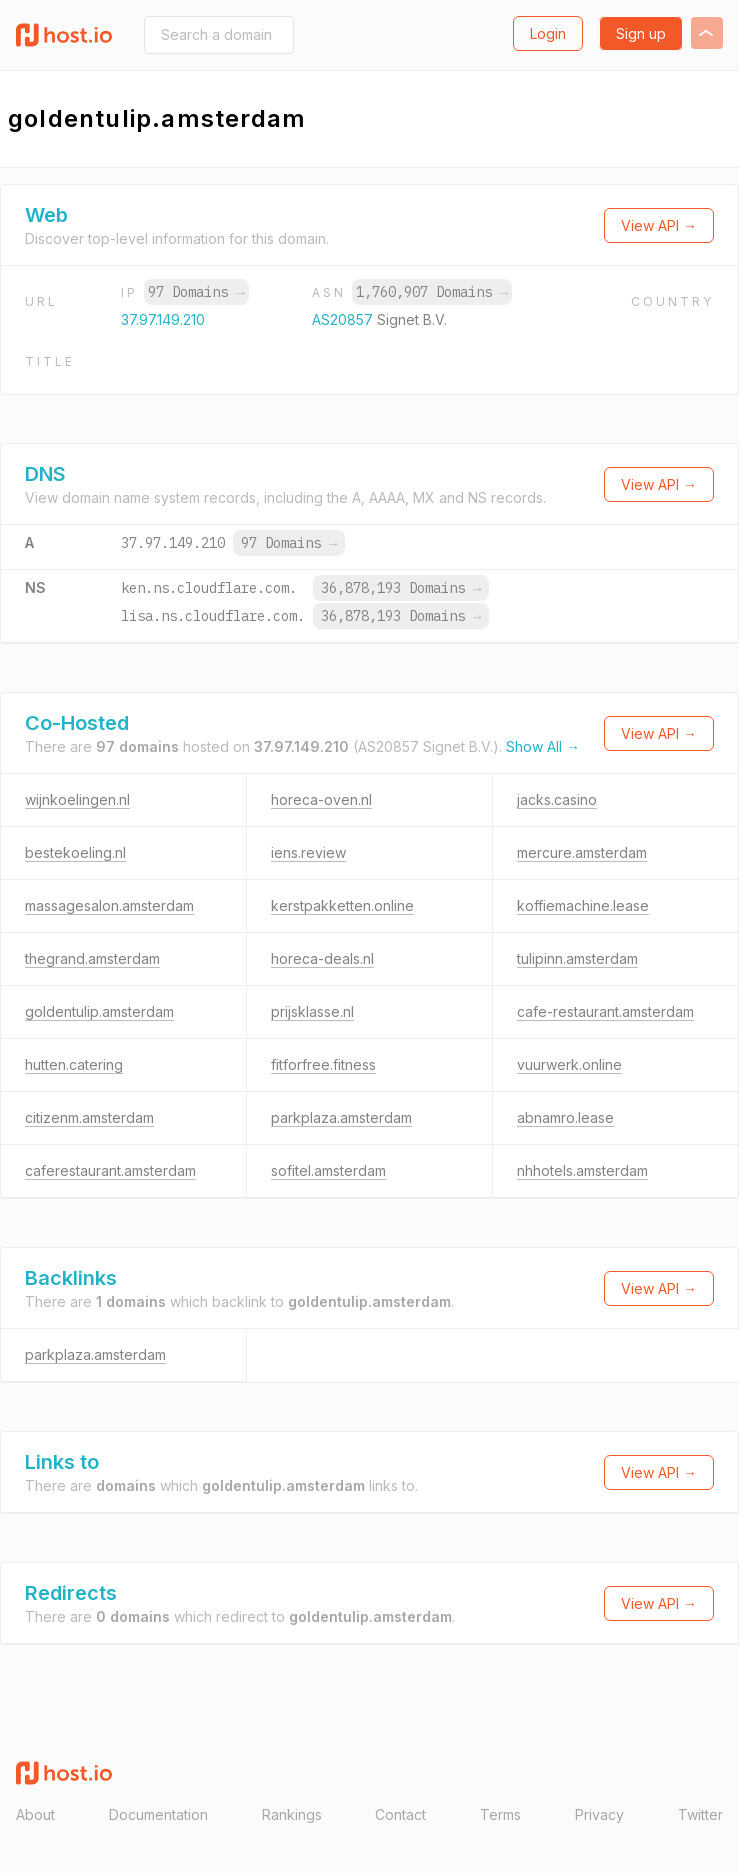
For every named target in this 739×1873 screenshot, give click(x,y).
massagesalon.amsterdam (109, 905)
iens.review (308, 852)
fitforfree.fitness (323, 1064)
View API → (659, 225)
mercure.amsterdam (582, 852)
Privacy (599, 1814)
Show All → (543, 746)
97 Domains (196, 292)
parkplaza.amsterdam (341, 1117)
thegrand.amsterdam (92, 958)
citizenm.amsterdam (89, 1117)
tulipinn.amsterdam (577, 958)
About (35, 1814)
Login (548, 33)
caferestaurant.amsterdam (110, 1170)
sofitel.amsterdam (328, 1170)
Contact (400, 1814)
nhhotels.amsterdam (582, 1170)
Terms (500, 1814)
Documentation (158, 1814)
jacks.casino (557, 799)
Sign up (641, 33)
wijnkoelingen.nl (77, 799)
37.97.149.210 (163, 319)
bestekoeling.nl (75, 852)
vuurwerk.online (569, 1064)
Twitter (700, 1814)
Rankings (292, 1814)
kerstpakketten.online (342, 905)
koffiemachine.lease (583, 905)
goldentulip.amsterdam (99, 1011)
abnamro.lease (565, 1117)
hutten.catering (74, 1064)
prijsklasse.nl (312, 1011)
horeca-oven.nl (321, 799)
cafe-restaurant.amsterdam (605, 1011)
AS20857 (344, 319)
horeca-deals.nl (322, 958)
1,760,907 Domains (432, 292)
